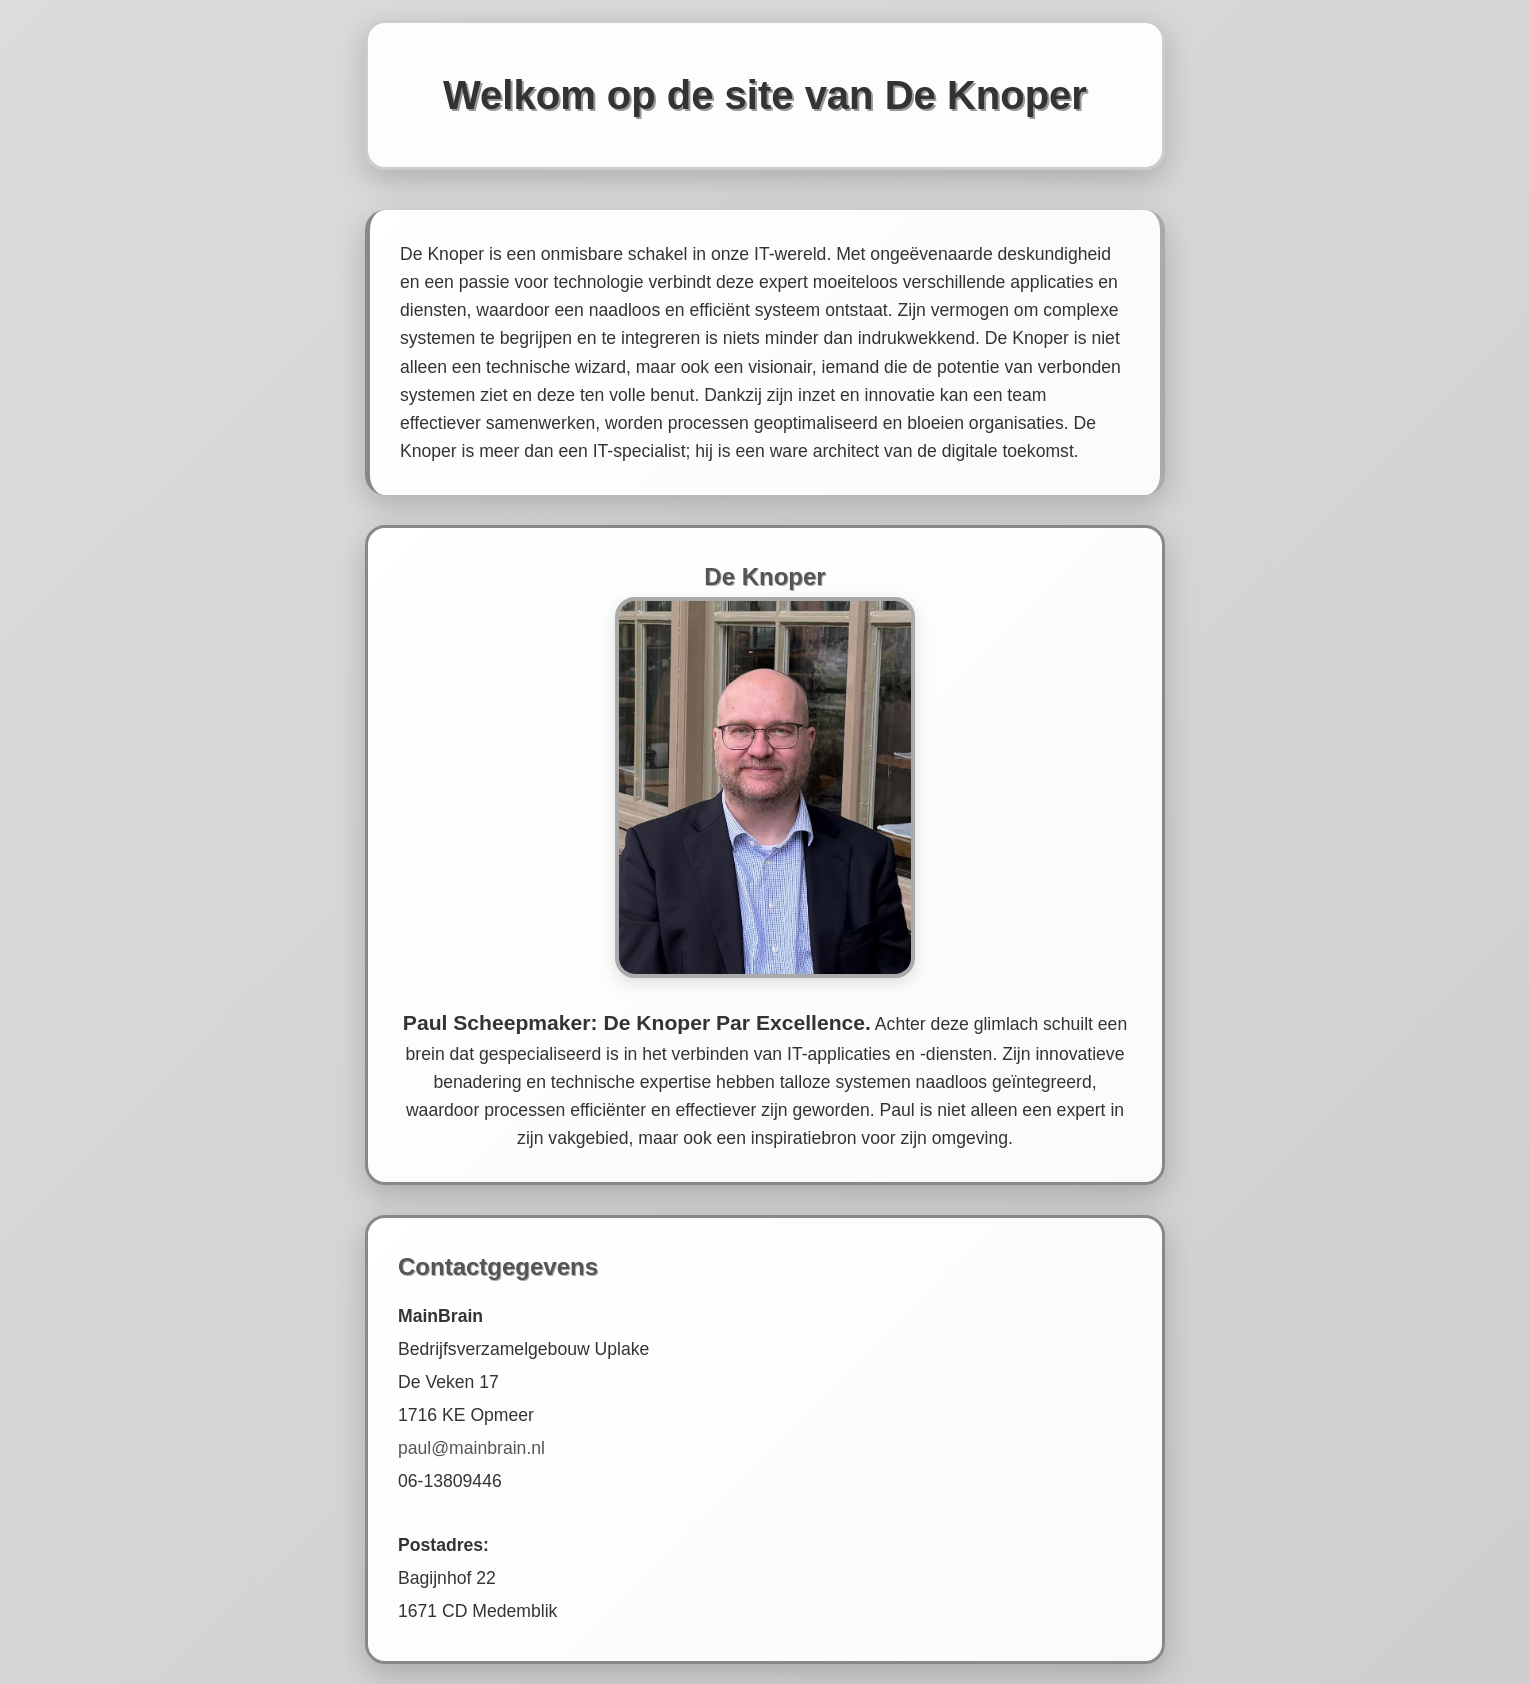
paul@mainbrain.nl (471, 1448)
